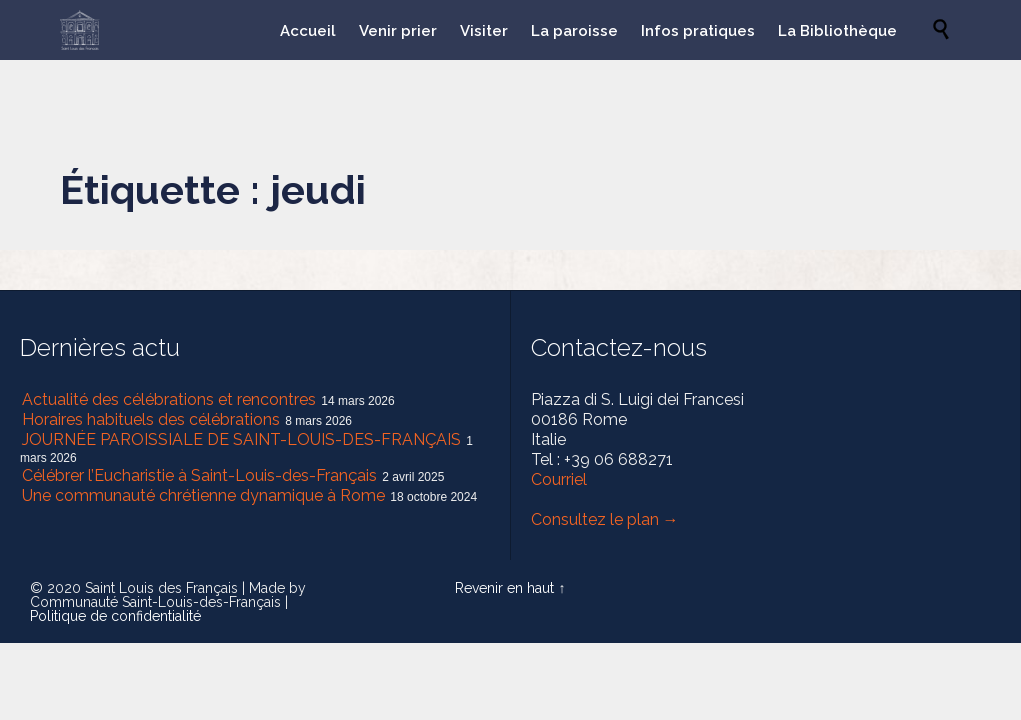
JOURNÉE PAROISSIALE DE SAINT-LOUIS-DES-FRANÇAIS (241, 439)
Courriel (559, 479)
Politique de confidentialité (115, 616)
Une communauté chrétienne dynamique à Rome (203, 495)
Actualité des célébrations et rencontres (169, 399)
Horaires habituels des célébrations (151, 419)
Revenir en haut (504, 588)
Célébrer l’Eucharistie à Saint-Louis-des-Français (199, 475)
